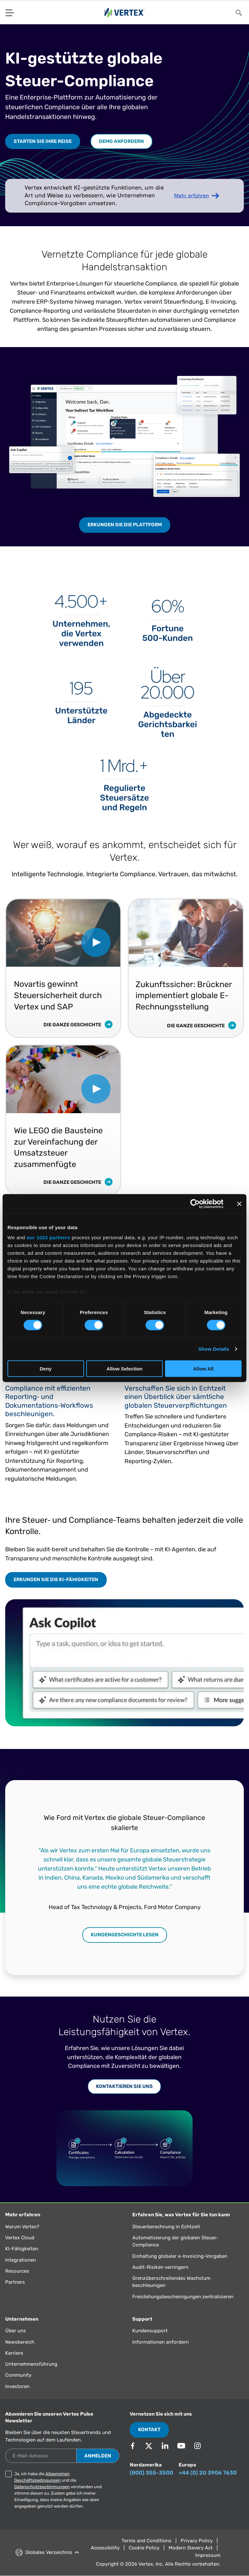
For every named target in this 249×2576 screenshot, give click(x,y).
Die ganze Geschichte (78, 1025)
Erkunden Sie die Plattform (125, 525)
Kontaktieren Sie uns (124, 2086)
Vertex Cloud (19, 2238)
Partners (15, 2282)
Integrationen (20, 2260)
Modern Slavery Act (191, 2548)
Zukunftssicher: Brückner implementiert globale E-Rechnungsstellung (184, 995)
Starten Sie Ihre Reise (43, 141)
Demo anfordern (121, 141)
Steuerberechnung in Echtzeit (166, 2227)
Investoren (17, 2386)
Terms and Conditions (147, 2541)
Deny (46, 1368)
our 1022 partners (48, 1237)
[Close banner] (239, 1203)
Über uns (15, 2331)
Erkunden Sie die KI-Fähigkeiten (56, 1579)
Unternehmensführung (31, 2364)
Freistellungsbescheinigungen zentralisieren (182, 2297)
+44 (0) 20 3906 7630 (208, 2472)
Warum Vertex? (22, 2227)
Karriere (14, 2353)
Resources (17, 2271)
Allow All (203, 1368)
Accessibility (105, 2548)
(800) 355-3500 (151, 2472)
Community (18, 2375)
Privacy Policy (197, 2541)
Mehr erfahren (191, 195)
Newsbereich (19, 2342)
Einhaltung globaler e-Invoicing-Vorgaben (179, 2256)
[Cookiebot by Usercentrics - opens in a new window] (195, 1203)
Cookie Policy (144, 2548)
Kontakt (149, 2429)
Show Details (213, 1349)
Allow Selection (125, 1368)
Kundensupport (150, 2331)
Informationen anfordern (160, 2342)
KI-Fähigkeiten (21, 2249)
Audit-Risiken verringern (160, 2267)
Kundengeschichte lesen (125, 1935)
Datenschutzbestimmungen (42, 2486)
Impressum (207, 2555)
